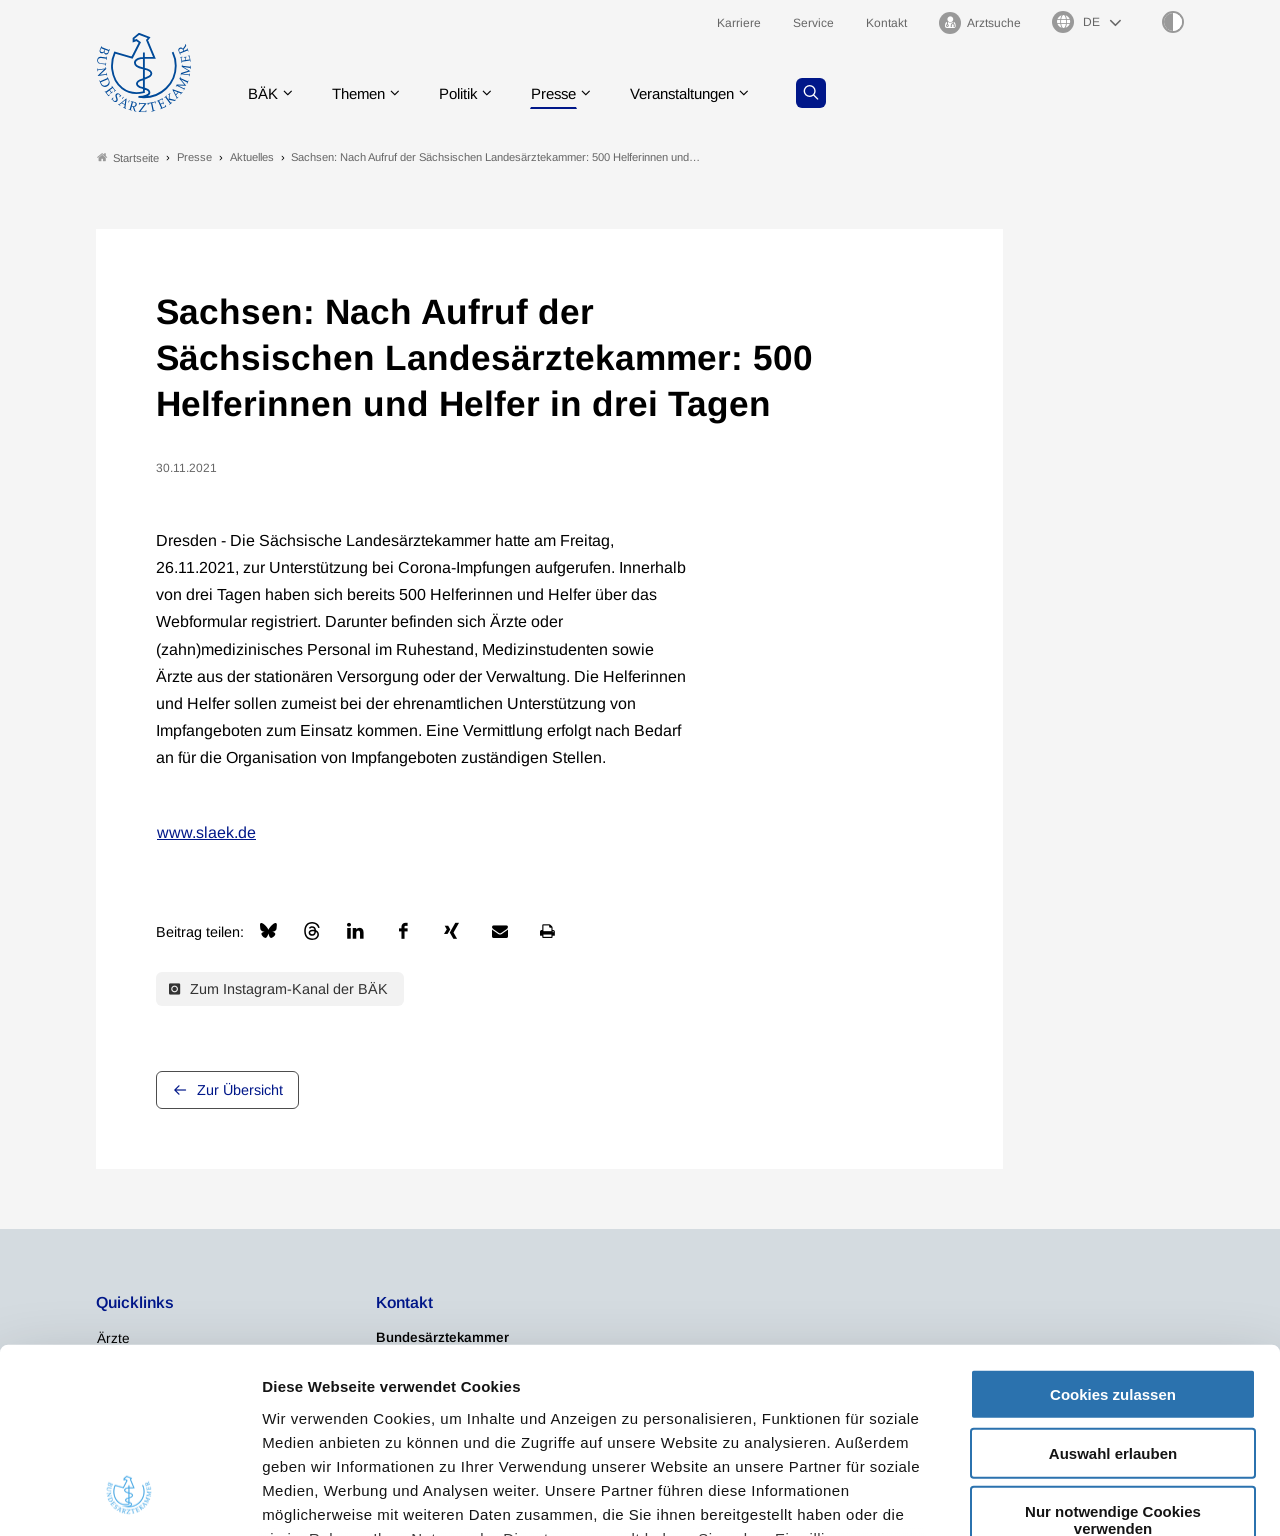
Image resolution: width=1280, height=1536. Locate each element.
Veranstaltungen (709, 94)
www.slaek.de (206, 833)
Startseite (128, 158)
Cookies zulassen (1113, 1227)
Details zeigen (1064, 1496)
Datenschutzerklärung (798, 1394)
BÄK (265, 94)
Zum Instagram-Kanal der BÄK (278, 990)
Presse (572, 94)
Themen (365, 94)
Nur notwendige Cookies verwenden (1113, 1353)
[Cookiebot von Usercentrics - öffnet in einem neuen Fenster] (129, 1497)
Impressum (305, 1418)
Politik (471, 94)
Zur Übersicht (240, 1092)
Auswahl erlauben (1113, 1285)
